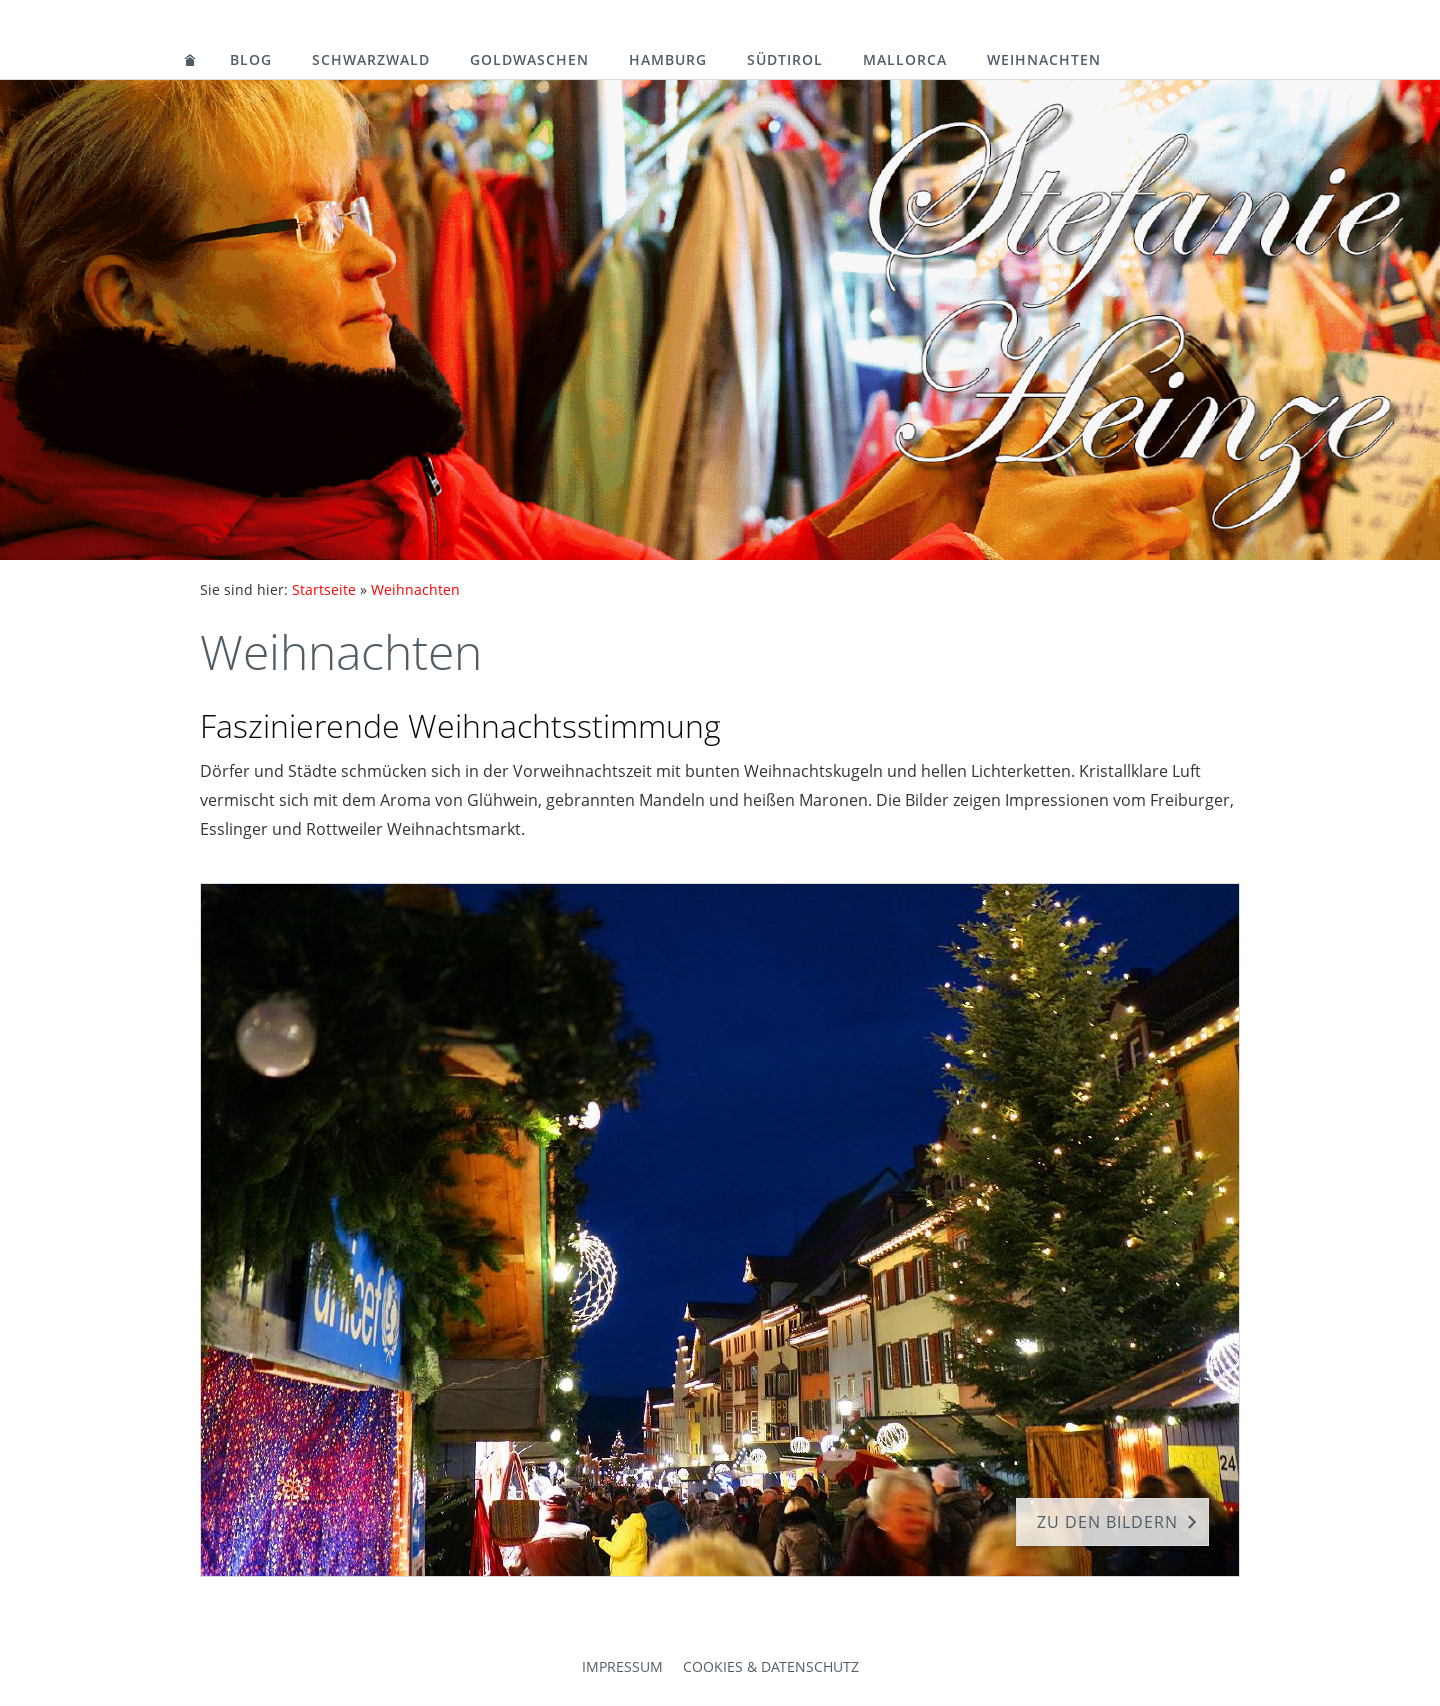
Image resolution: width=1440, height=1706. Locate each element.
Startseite (324, 589)
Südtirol (785, 59)
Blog (251, 59)
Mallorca (905, 59)
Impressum (622, 1666)
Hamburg (668, 59)
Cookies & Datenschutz (771, 1666)
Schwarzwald (371, 59)
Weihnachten (1044, 59)
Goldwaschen (529, 59)
